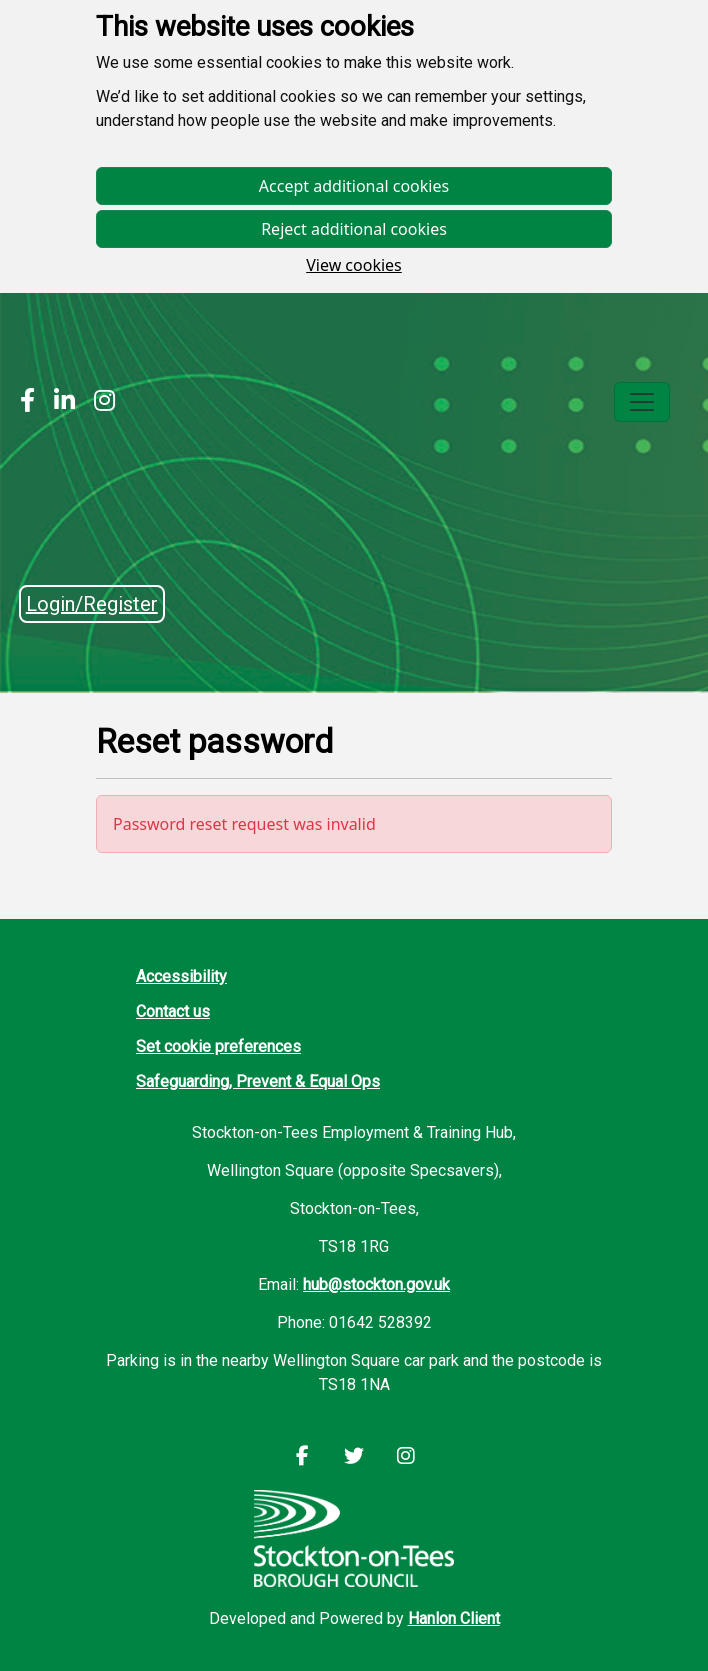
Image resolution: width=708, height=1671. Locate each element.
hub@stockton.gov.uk (376, 1284)
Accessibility (181, 976)
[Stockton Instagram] (99, 403)
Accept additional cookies (354, 186)
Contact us (173, 1011)
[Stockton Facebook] (27, 403)
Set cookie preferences (218, 1046)
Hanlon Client (454, 1618)
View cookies (354, 265)
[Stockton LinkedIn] (59, 403)
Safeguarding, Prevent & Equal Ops (258, 1081)
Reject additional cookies (354, 229)
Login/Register (92, 604)
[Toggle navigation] (642, 402)
